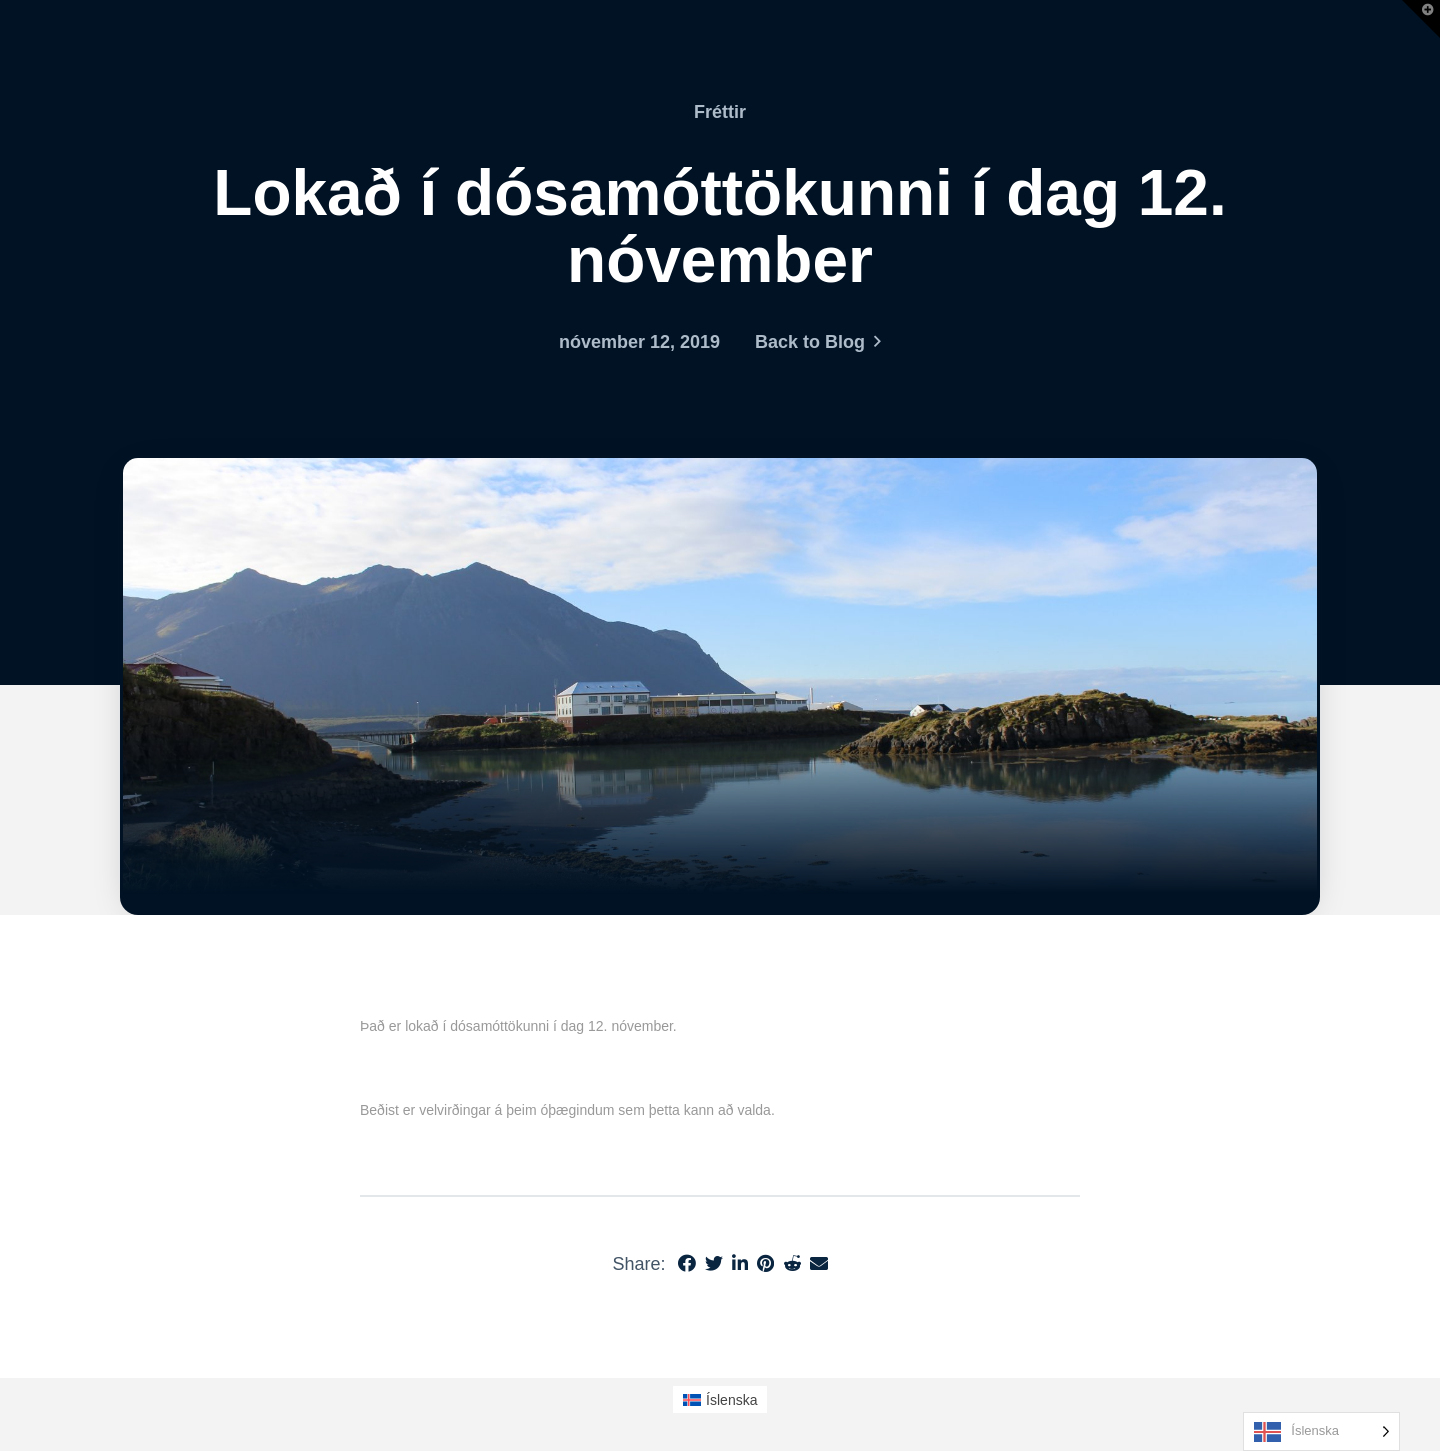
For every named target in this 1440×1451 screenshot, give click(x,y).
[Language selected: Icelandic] (1321, 1431)
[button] (1421, 19)
